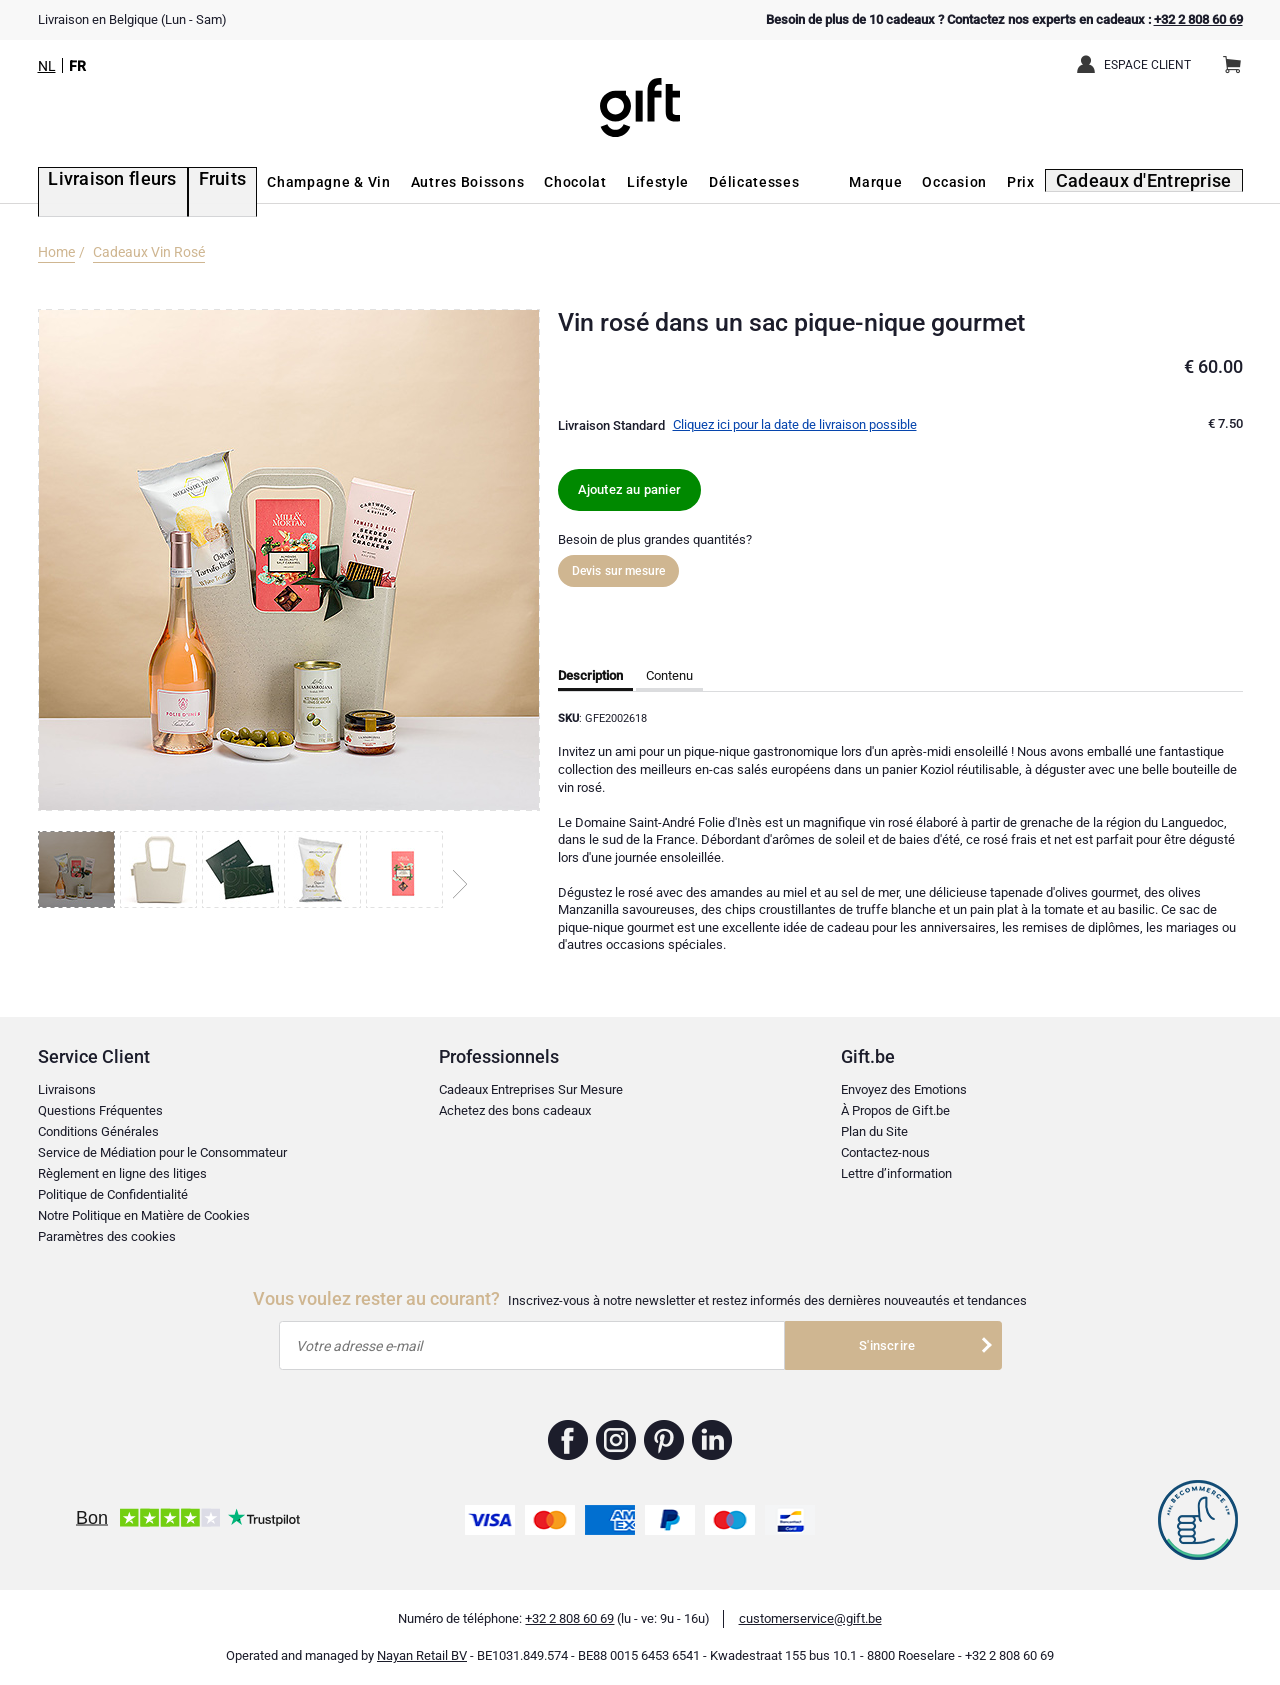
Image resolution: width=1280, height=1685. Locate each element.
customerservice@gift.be (810, 1618)
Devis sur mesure (619, 571)
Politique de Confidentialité (113, 1194)
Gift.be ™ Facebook (568, 1440)
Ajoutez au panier (629, 489)
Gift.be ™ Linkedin (712, 1440)
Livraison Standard (611, 425)
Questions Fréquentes (100, 1110)
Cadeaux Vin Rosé (149, 252)
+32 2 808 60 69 (1198, 19)
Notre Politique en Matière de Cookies (144, 1215)
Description (590, 675)
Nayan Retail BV (422, 1655)
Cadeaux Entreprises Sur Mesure (531, 1089)
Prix (1045, 182)
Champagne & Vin (293, 182)
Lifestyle (622, 182)
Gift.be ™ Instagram (616, 1440)
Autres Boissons (431, 182)
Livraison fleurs (95, 182)
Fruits (190, 182)
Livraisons (67, 1089)
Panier (1238, 57)
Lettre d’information (896, 1173)
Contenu (669, 675)
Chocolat (539, 182)
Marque (899, 182)
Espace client (1147, 65)
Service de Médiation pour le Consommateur (162, 1152)
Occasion (978, 182)
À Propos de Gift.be (895, 1110)
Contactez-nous (885, 1152)
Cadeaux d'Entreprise (1158, 182)
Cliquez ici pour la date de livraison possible (795, 424)
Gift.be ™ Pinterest (664, 1440)
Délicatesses (718, 182)
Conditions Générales (98, 1131)
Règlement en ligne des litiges (122, 1173)
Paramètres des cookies (107, 1236)
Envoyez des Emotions (904, 1089)
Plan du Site (874, 1131)
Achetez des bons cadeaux (515, 1110)
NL (47, 66)
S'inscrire (887, 1345)
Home (56, 252)
